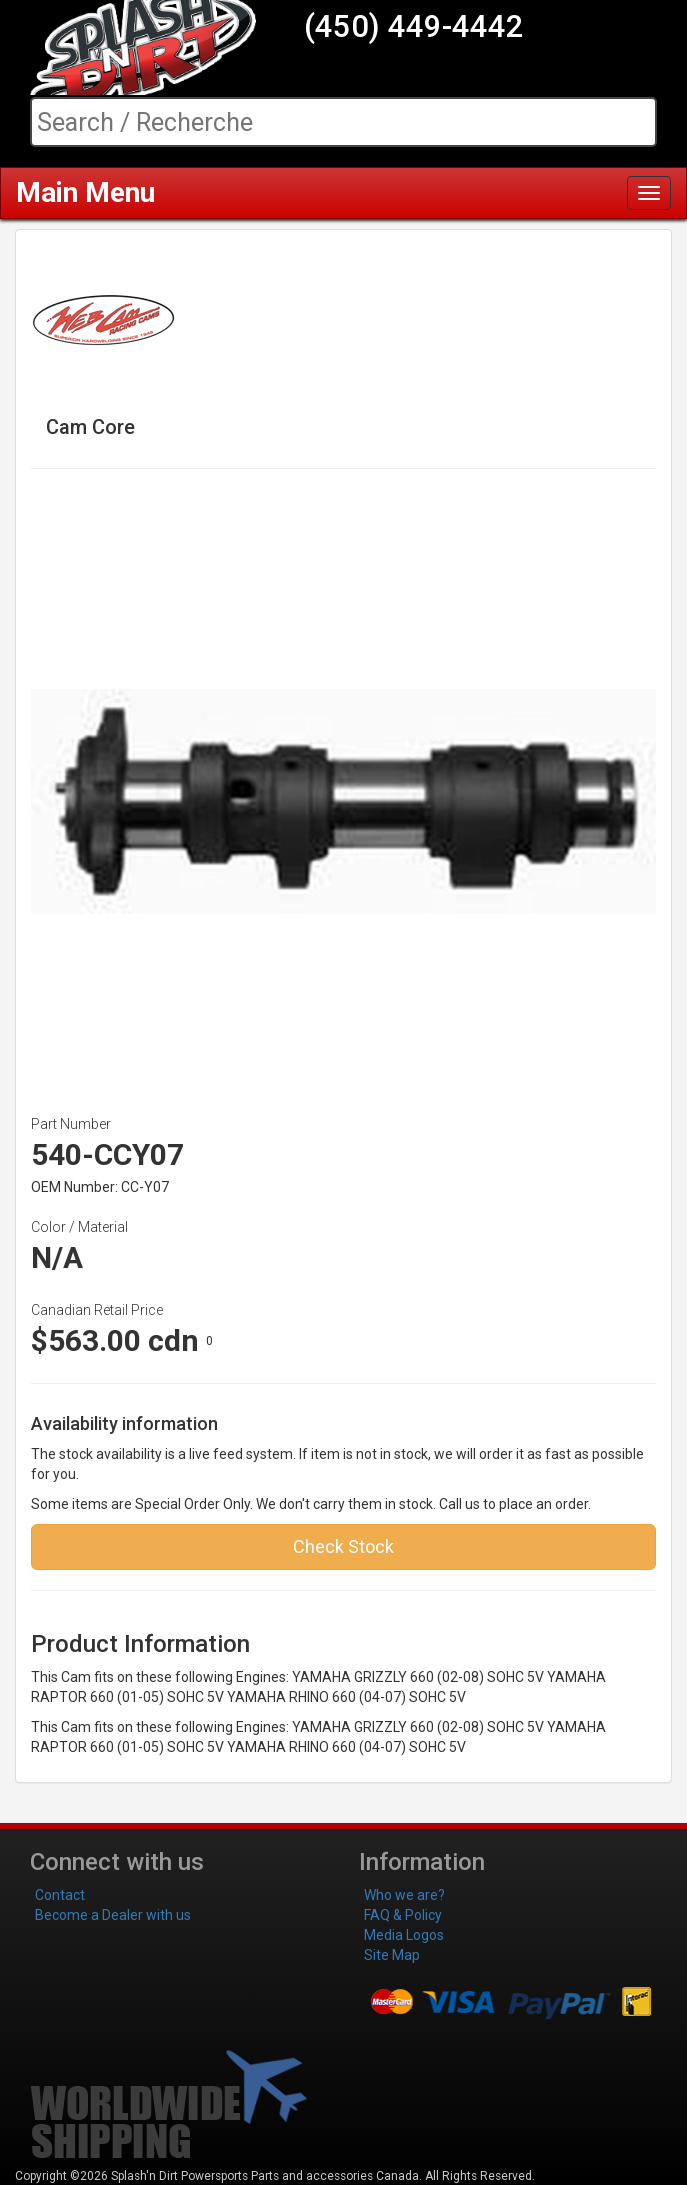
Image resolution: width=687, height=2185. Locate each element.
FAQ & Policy (403, 1915)
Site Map (392, 1955)
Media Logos (404, 1935)
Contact (60, 1895)
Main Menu (85, 192)
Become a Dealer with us (113, 1915)
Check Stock (343, 1546)
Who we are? (404, 1895)
